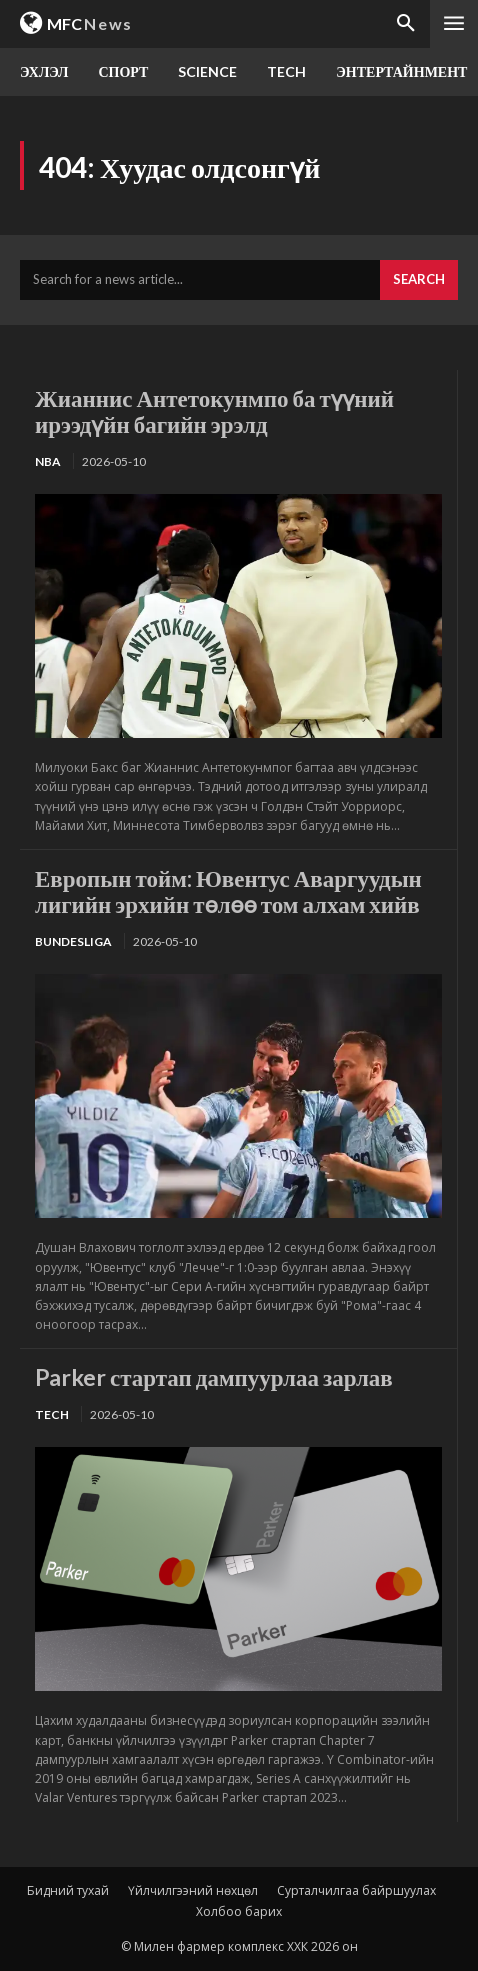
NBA (48, 461)
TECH (52, 1414)
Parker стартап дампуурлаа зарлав (214, 1377)
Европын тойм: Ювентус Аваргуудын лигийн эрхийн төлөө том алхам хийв (228, 891)
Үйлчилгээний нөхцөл (193, 1890)
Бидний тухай (68, 1890)
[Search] (419, 280)
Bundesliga (73, 941)
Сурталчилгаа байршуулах (356, 1890)
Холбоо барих (239, 1911)
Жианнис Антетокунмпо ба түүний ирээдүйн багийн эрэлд (214, 411)
